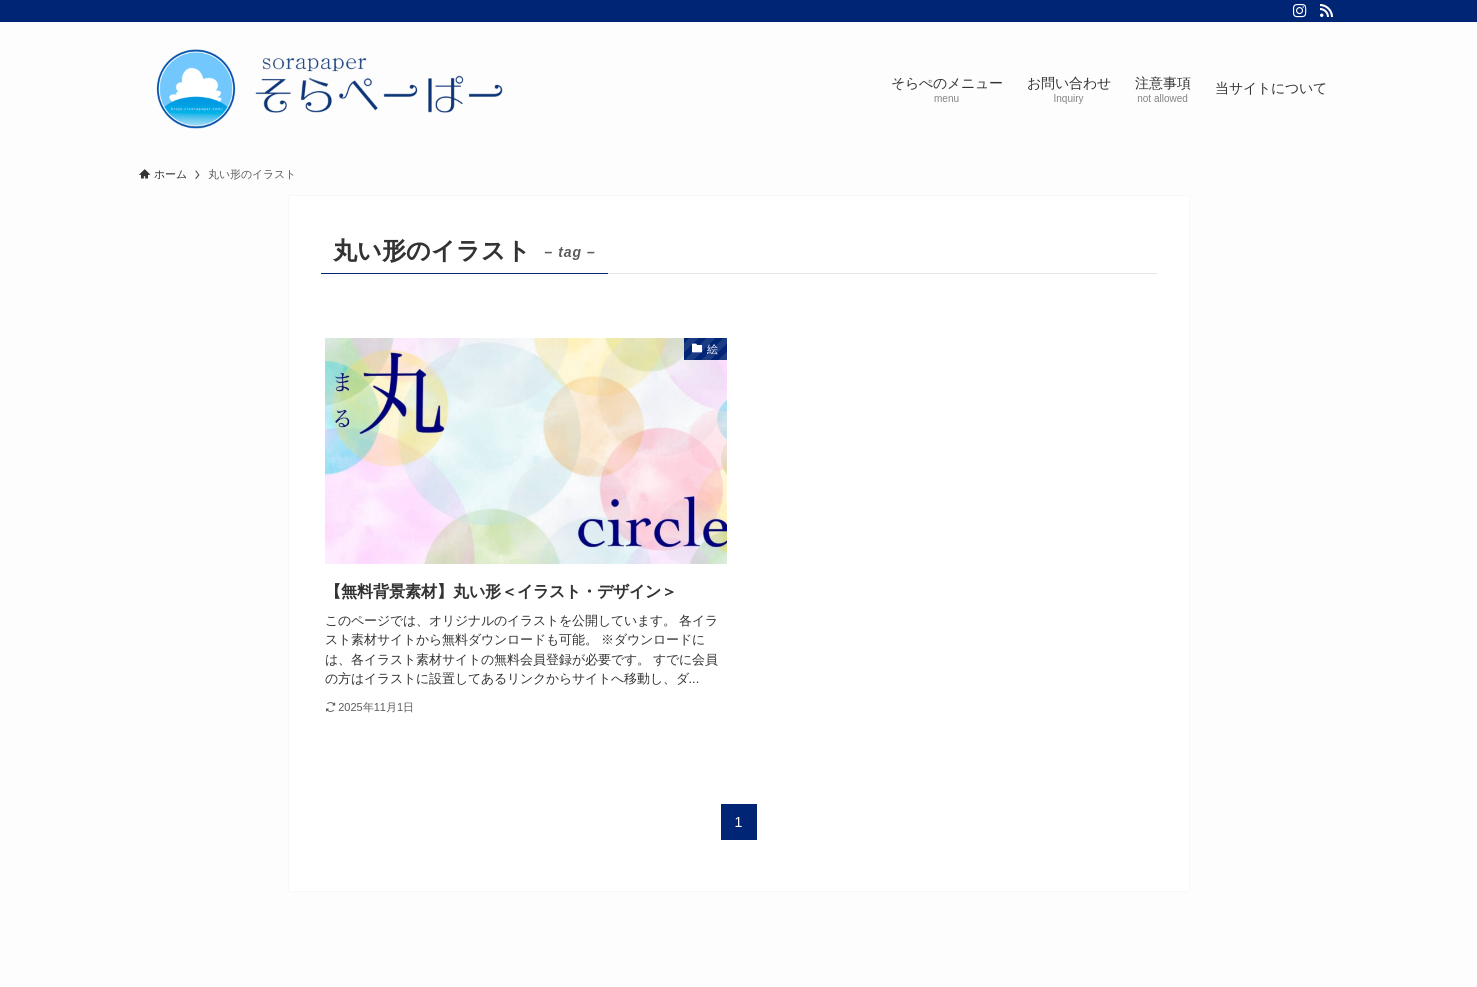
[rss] (1326, 11)
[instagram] (1300, 11)
